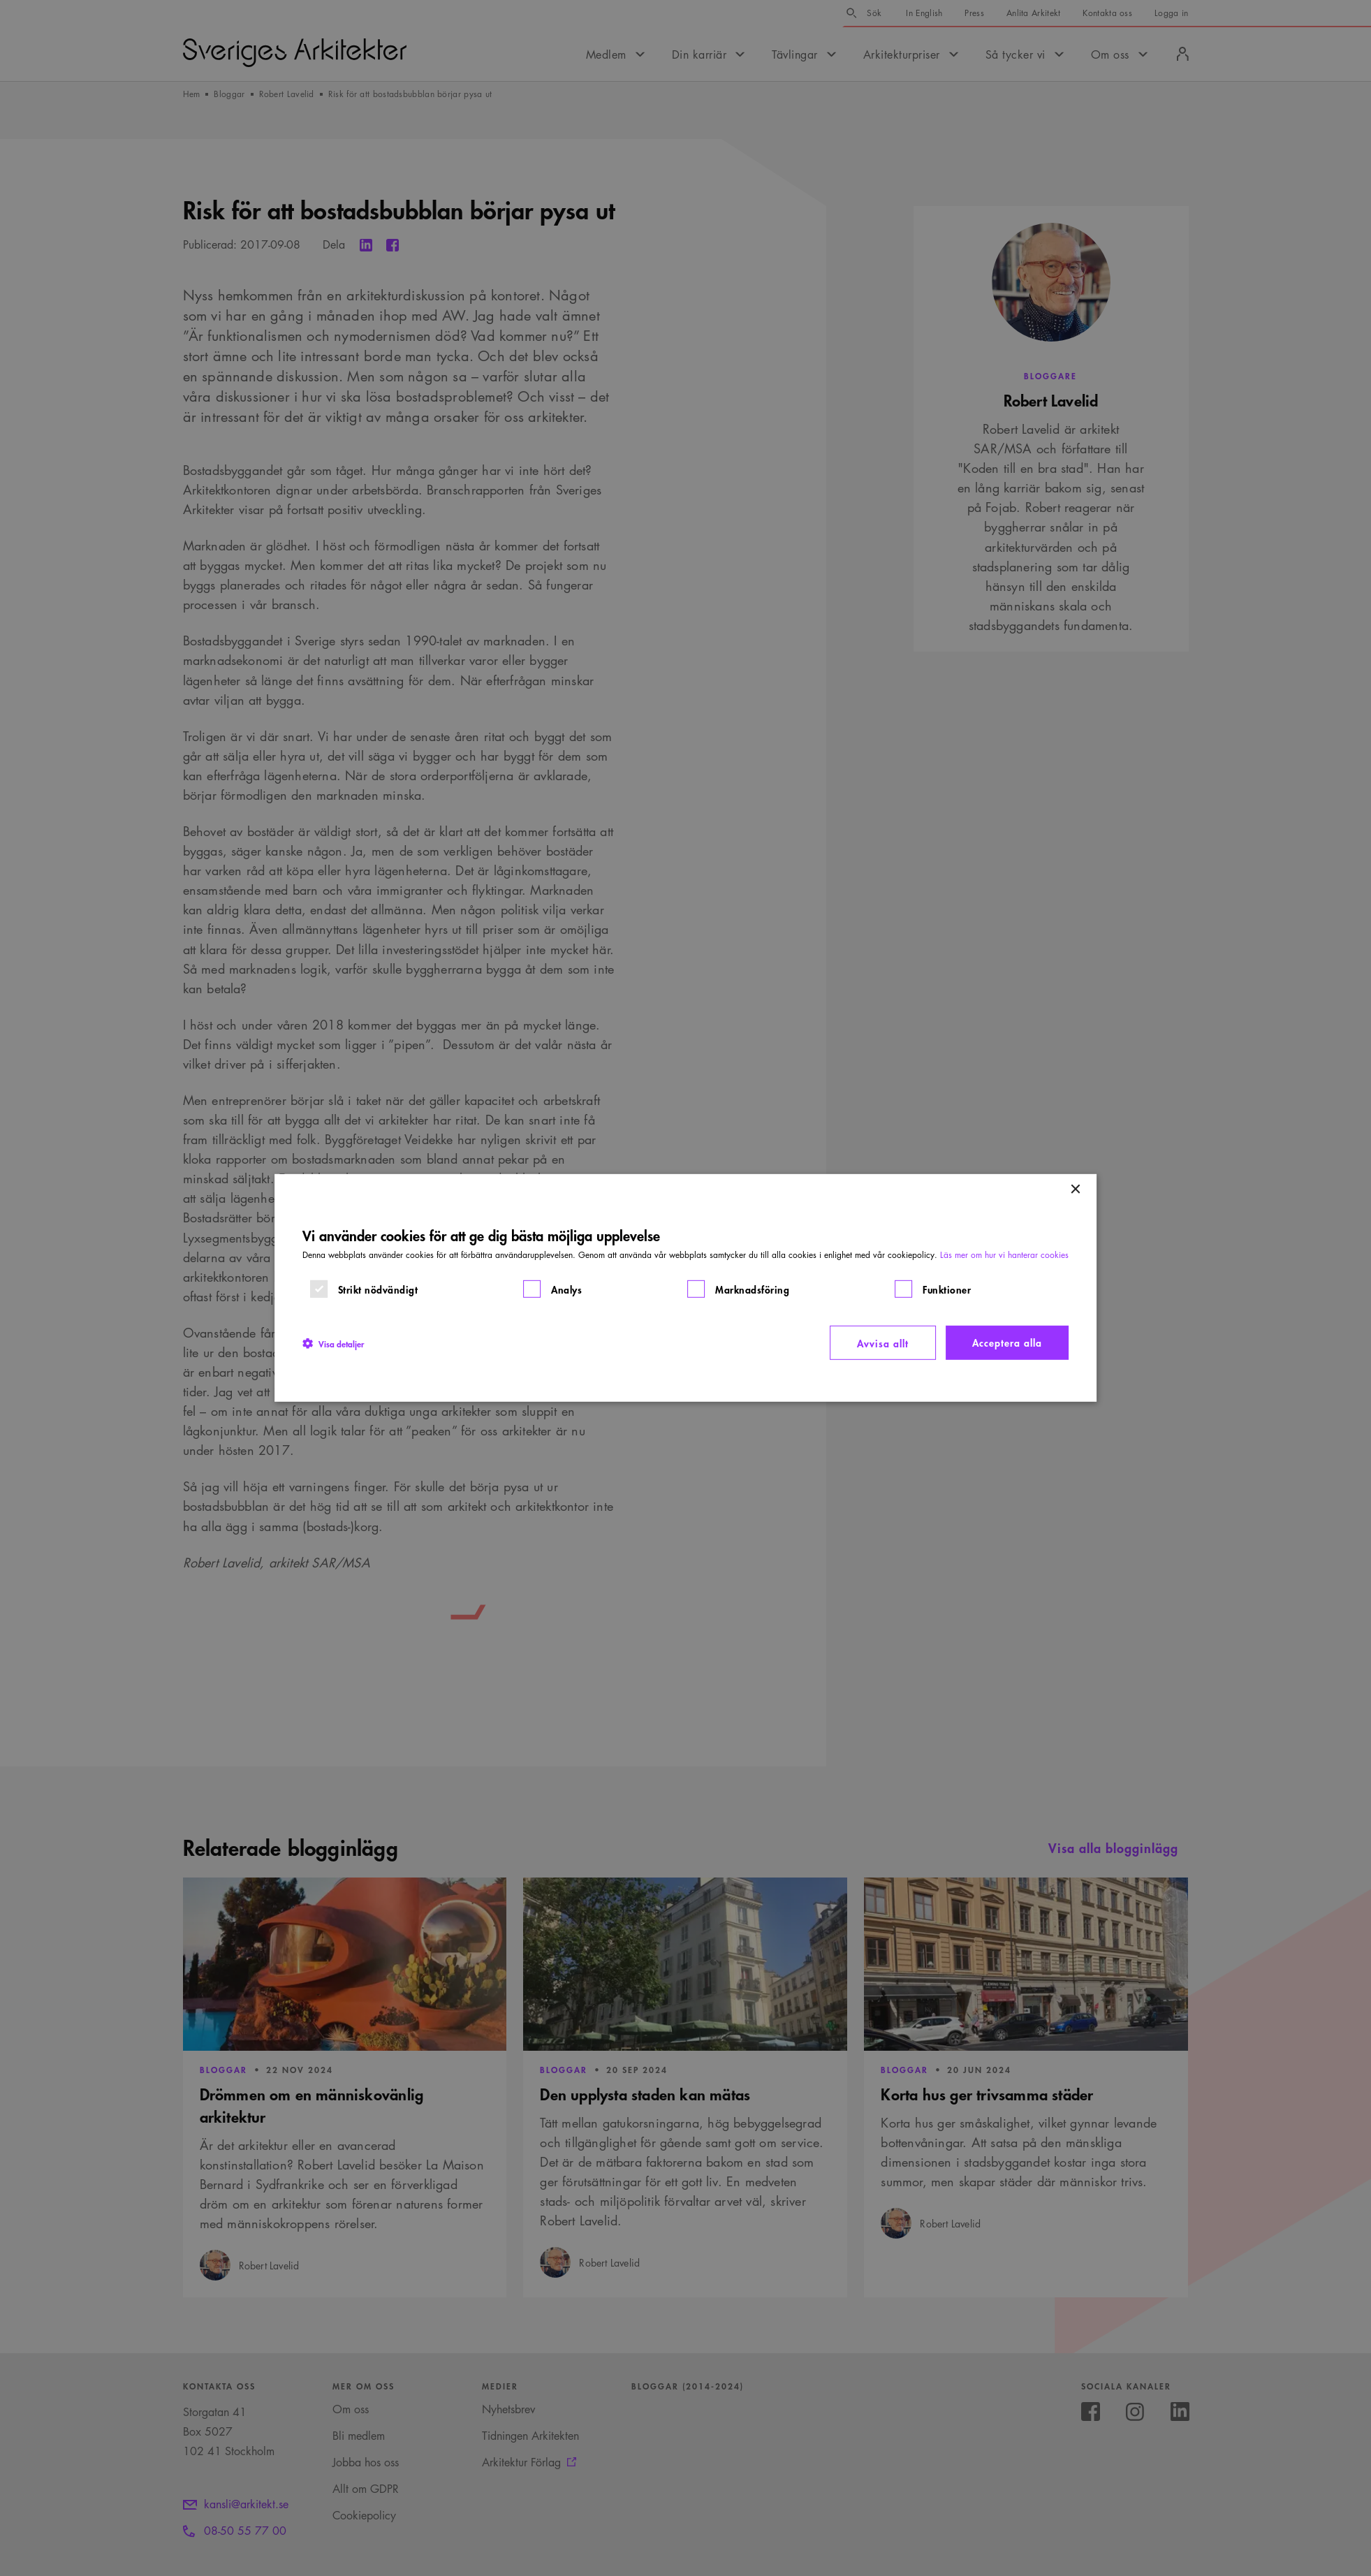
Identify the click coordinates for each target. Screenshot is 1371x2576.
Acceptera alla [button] (1007, 1342)
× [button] (1074, 1190)
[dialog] (685, 1288)
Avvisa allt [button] (883, 1343)
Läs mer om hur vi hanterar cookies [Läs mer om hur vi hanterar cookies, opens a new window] (1004, 1255)
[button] (333, 1342)
